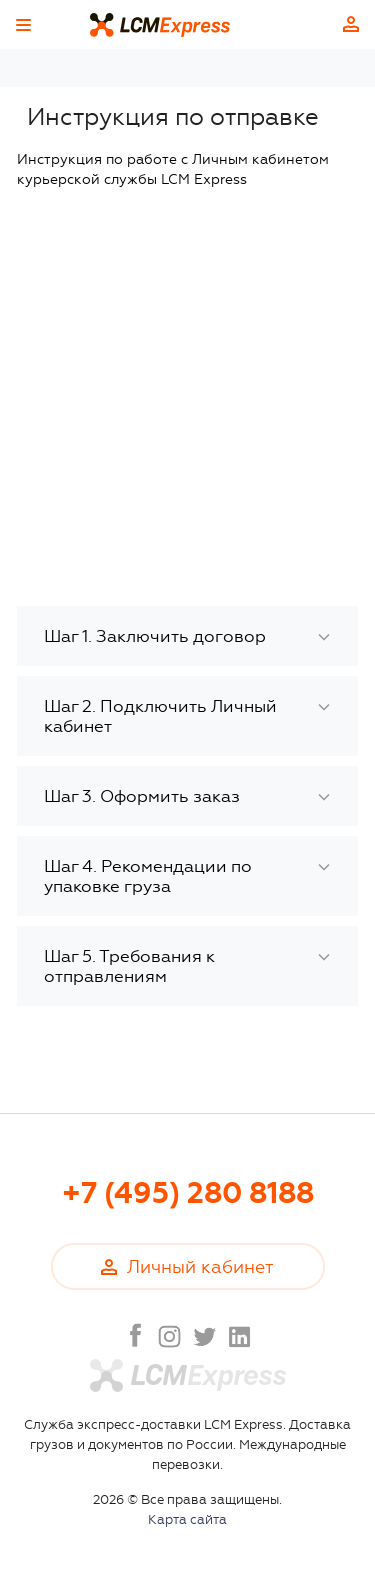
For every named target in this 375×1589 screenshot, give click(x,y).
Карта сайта (187, 1519)
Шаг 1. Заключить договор (155, 636)
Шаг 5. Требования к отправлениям (129, 966)
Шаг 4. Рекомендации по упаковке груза (148, 876)
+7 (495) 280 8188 (188, 1193)
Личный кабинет (351, 24)
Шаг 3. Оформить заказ (142, 796)
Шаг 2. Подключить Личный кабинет (160, 716)
